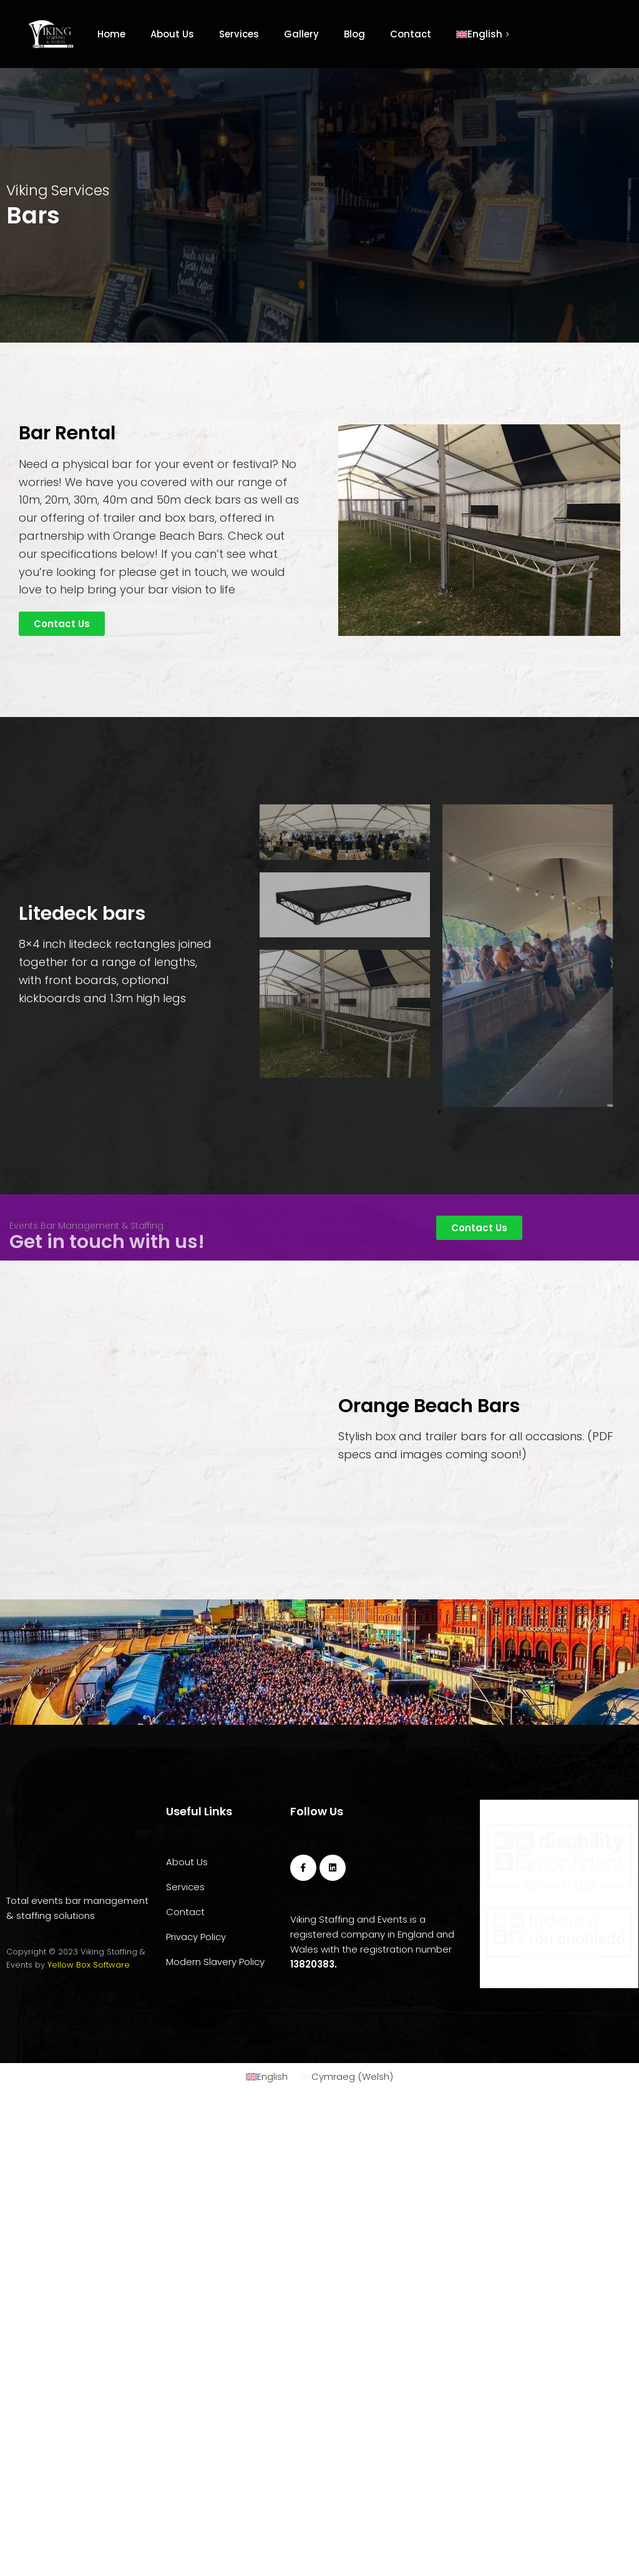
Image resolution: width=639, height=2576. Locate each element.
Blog (354, 34)
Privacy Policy (196, 2275)
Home (111, 34)
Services (239, 34)
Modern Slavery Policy (215, 2300)
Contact (410, 34)
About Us (172, 34)
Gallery (301, 34)
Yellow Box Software (88, 2335)
